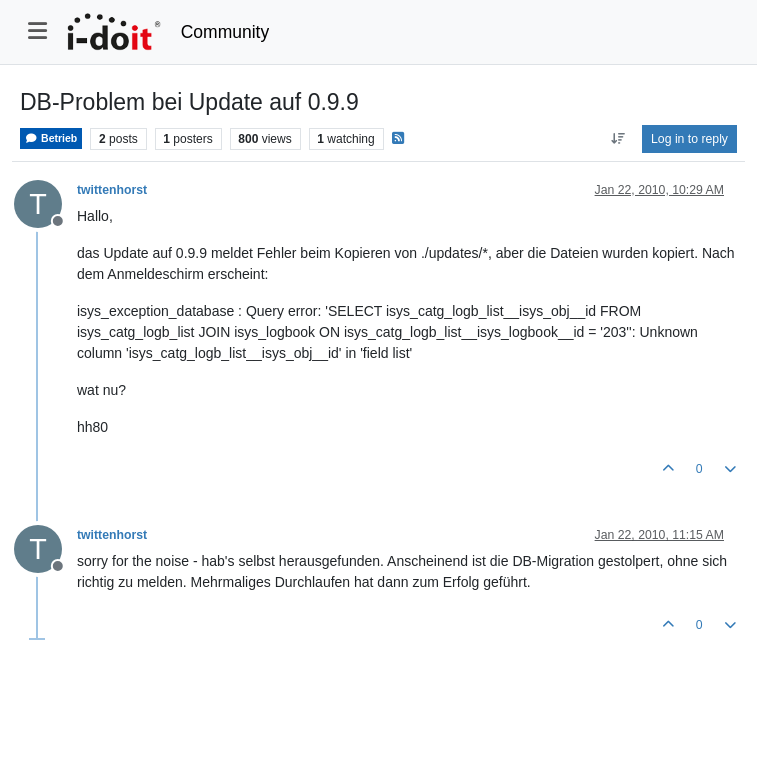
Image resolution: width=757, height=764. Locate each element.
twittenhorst (112, 190)
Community (225, 32)
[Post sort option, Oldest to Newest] (617, 139)
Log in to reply (689, 139)
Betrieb (51, 138)
